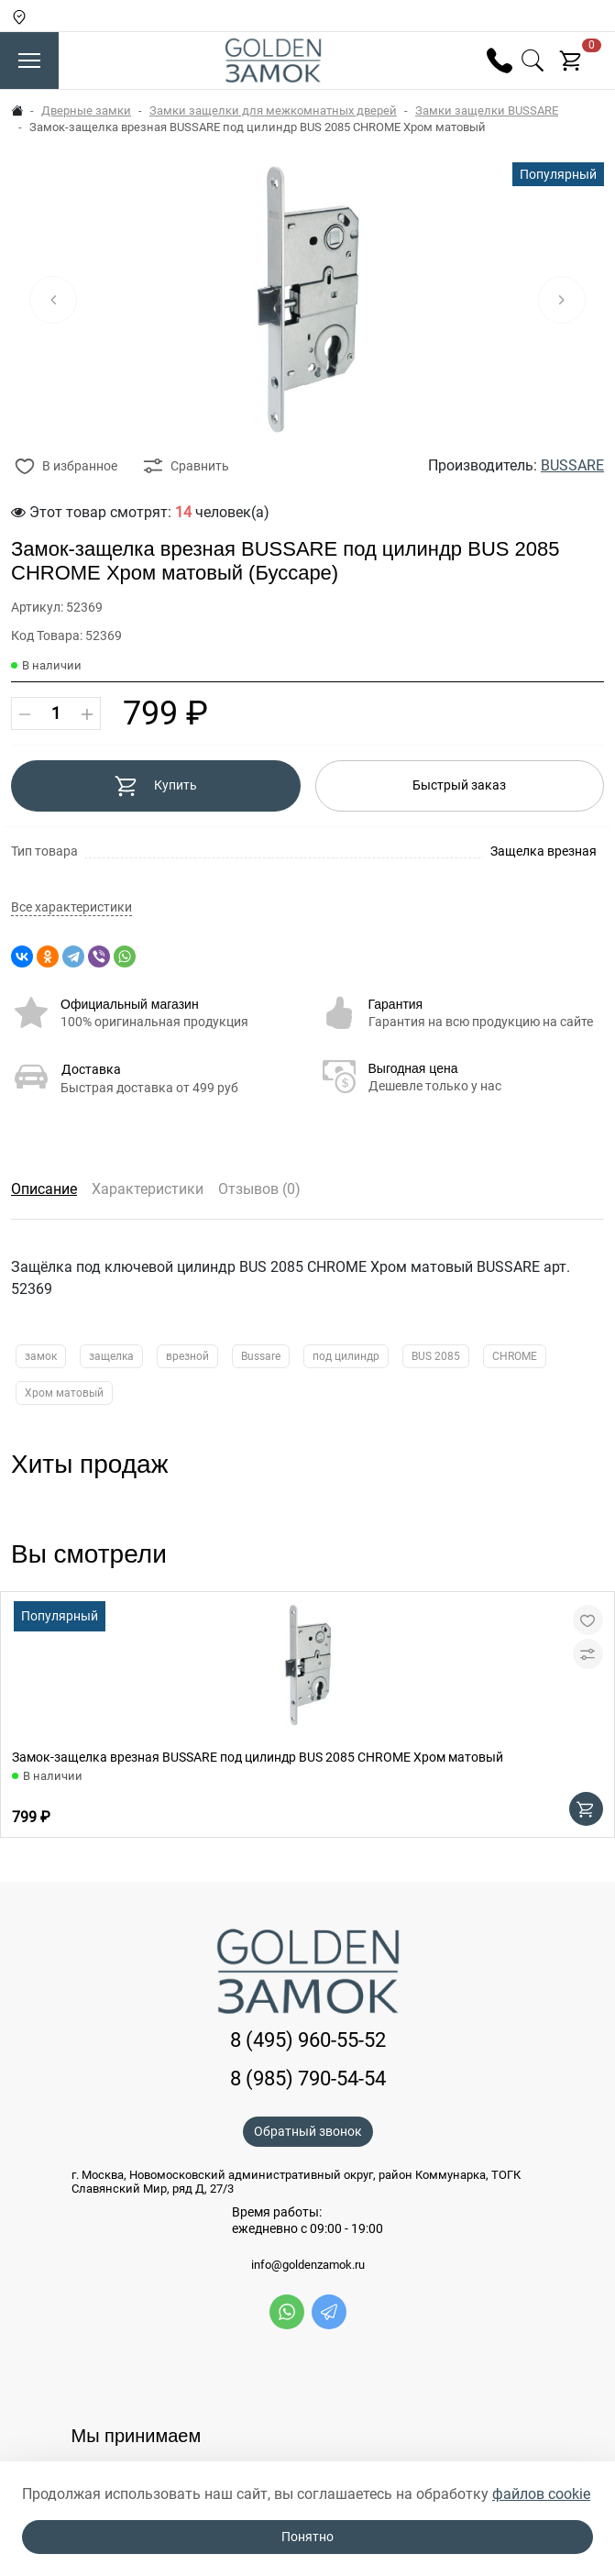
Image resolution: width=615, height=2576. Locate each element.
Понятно (307, 2536)
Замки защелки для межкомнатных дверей (273, 110)
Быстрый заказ (459, 785)
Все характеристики (71, 907)
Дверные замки (86, 110)
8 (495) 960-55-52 (308, 2039)
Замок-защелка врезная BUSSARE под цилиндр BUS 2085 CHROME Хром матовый (257, 1757)
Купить (155, 786)
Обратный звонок (308, 2131)
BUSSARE (572, 465)
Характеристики (147, 1189)
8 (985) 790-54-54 (308, 2078)
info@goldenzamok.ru (308, 2265)
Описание (44, 1189)
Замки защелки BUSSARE (486, 110)
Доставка (91, 1069)
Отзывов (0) (259, 1189)
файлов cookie (541, 2494)
